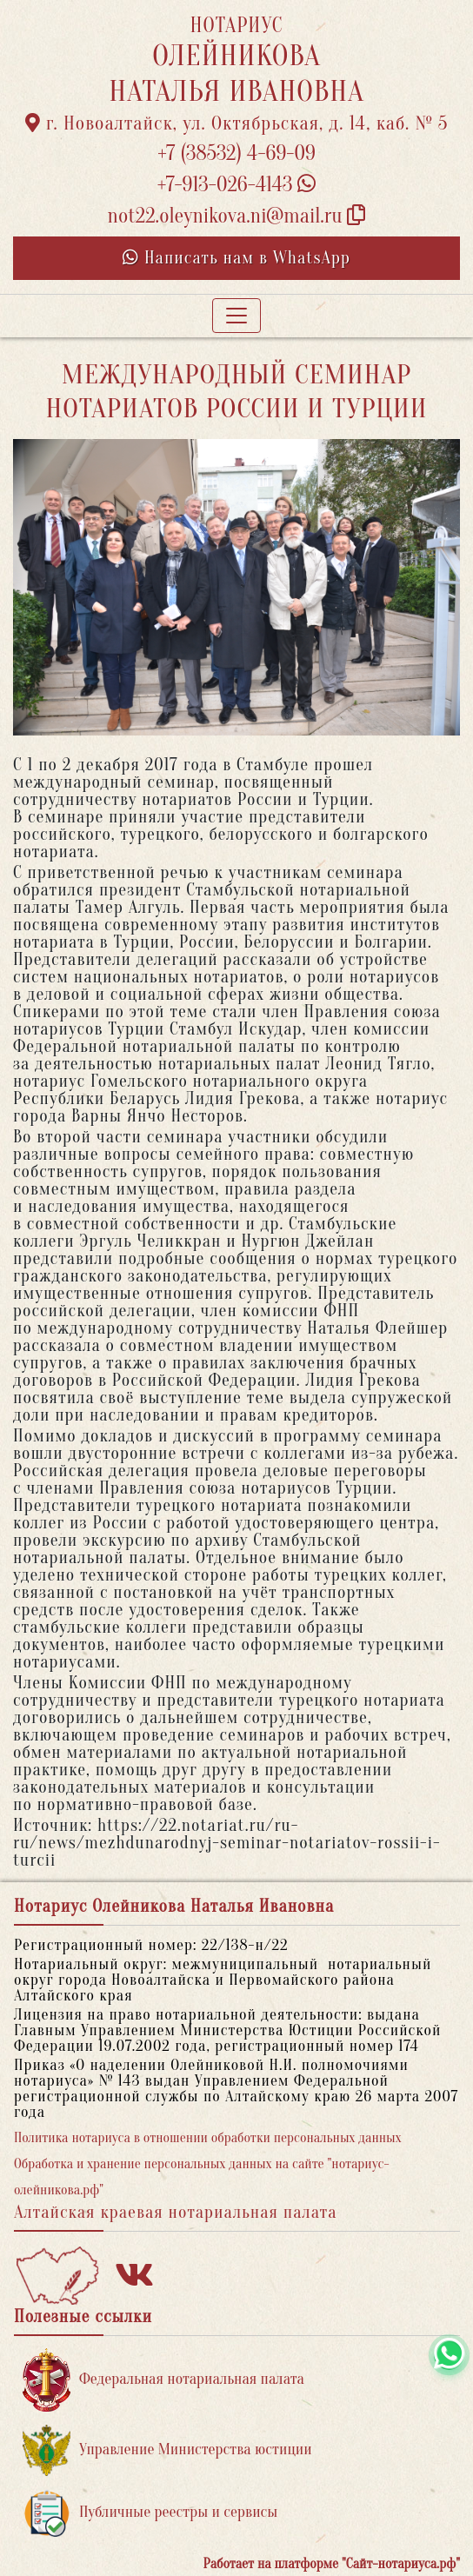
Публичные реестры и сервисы (150, 2513)
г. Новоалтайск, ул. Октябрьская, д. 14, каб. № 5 (237, 123)
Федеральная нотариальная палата (163, 2380)
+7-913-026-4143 (236, 184)
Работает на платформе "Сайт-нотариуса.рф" (331, 2564)
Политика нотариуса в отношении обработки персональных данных (208, 2138)
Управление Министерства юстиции (167, 2450)
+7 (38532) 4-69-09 (236, 153)
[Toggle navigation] (236, 315)
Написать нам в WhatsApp (236, 258)
